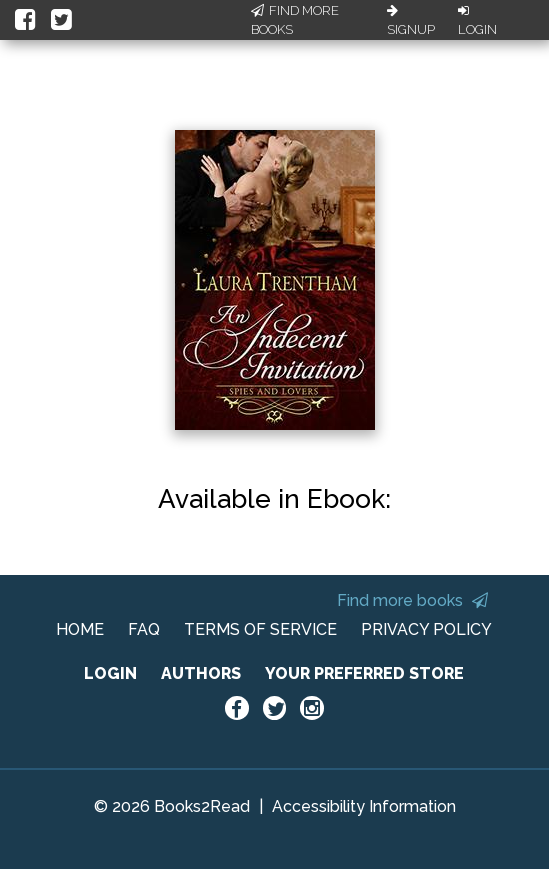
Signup (411, 21)
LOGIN (110, 673)
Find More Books (295, 20)
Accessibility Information (364, 806)
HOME (80, 629)
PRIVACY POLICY (426, 629)
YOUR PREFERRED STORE (364, 673)
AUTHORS (201, 673)
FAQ (144, 629)
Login (477, 21)
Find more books (412, 600)
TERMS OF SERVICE (260, 629)
